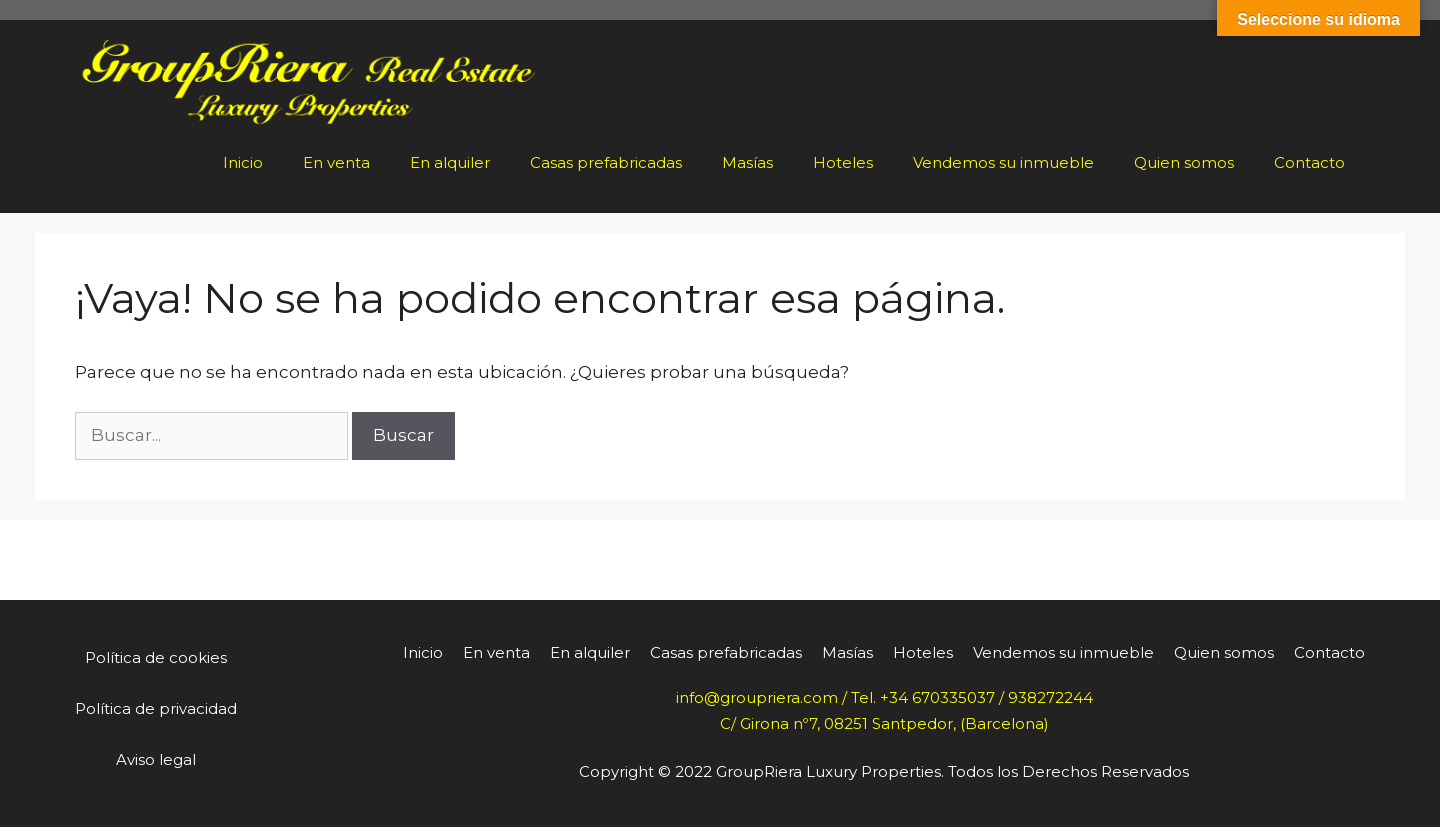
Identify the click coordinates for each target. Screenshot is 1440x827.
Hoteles (843, 162)
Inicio (243, 162)
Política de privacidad (156, 708)
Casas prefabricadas (606, 162)
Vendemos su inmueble (1003, 162)
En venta (336, 162)
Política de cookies (156, 657)
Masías (747, 162)
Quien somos (1184, 162)
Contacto (1309, 162)
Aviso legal (156, 759)
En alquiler (450, 162)
